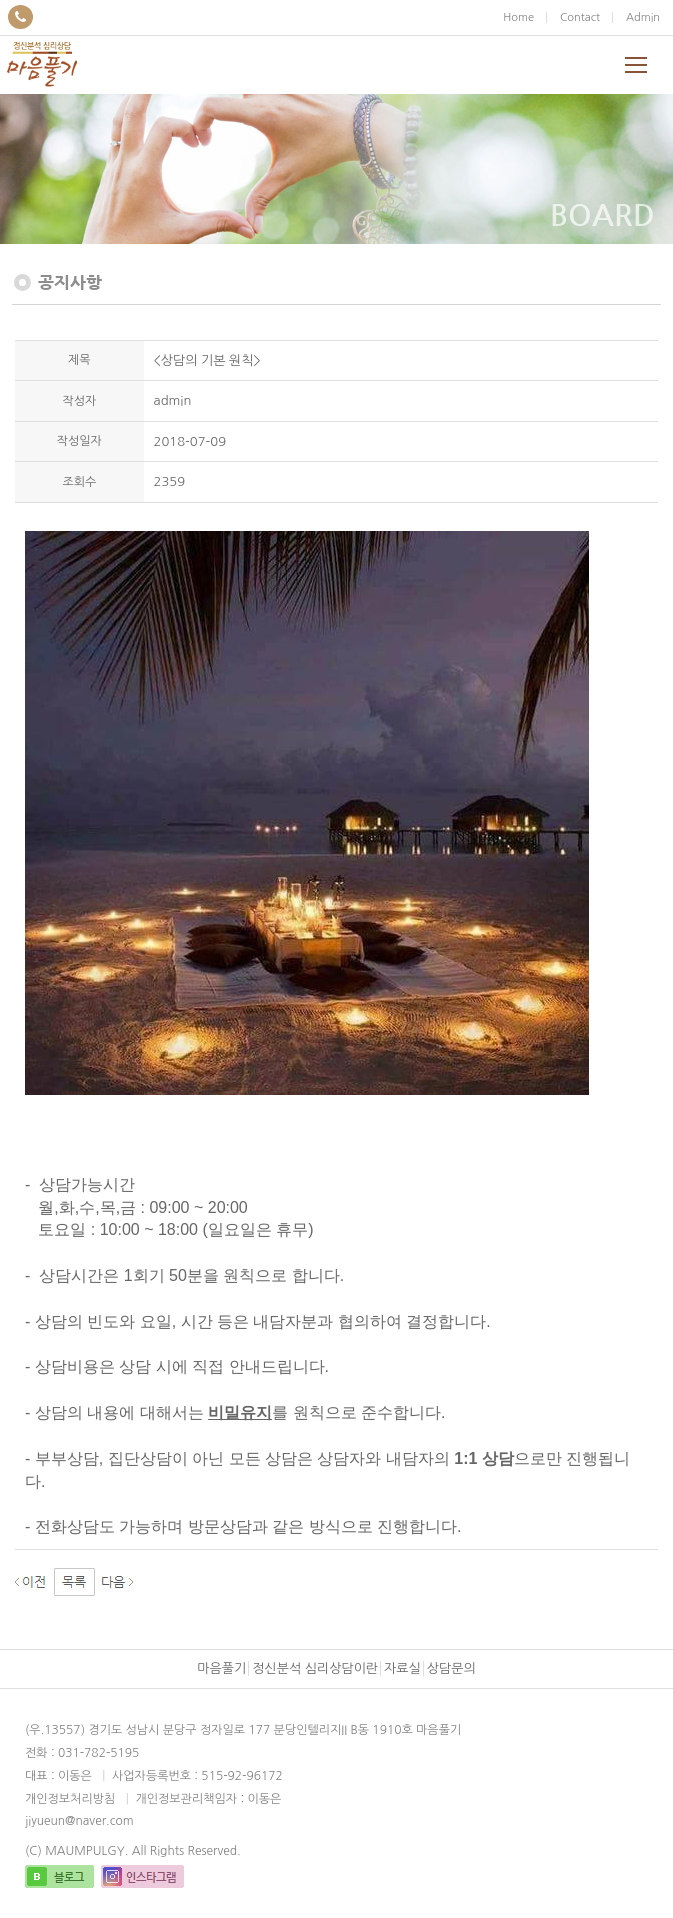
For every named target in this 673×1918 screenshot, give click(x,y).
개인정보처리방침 (70, 1799)
